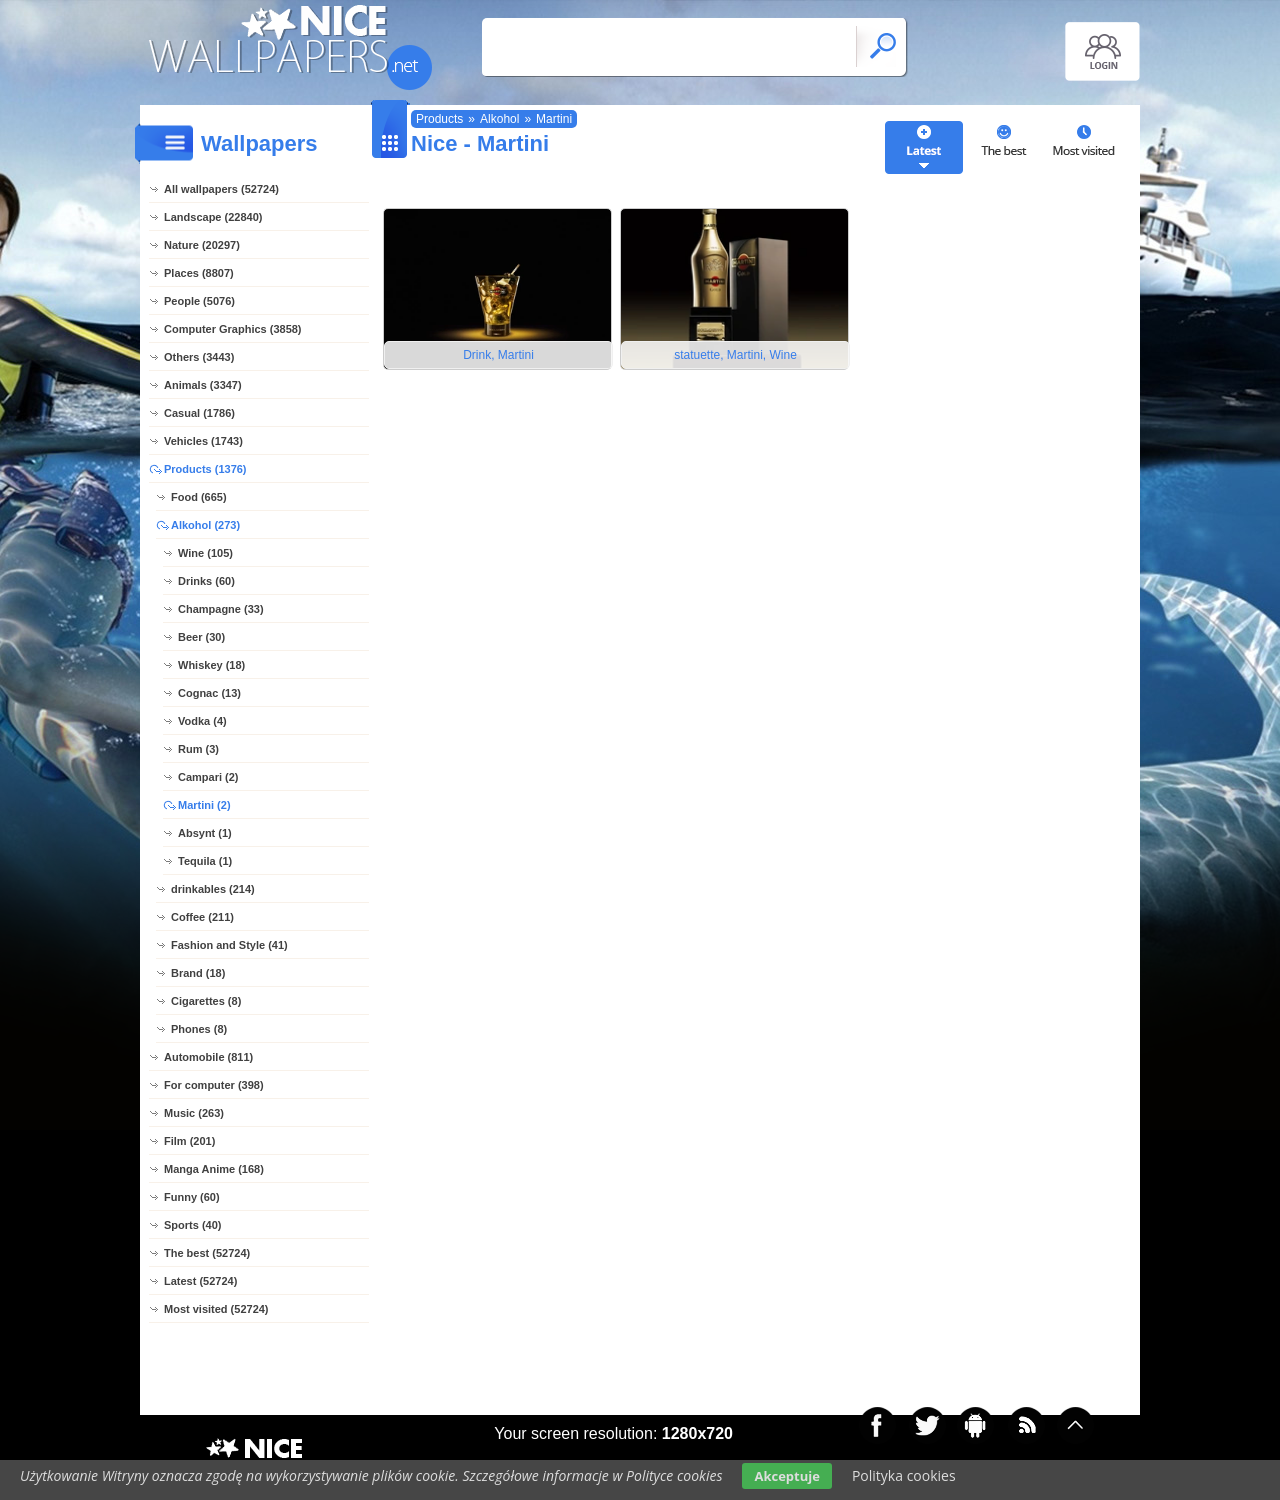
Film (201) (189, 1141)
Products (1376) (205, 469)
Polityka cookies (904, 1475)
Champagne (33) (221, 609)
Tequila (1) (205, 861)
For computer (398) (214, 1085)
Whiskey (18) (211, 665)
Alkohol (499, 119)
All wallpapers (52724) (221, 189)
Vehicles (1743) (203, 441)
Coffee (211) (202, 917)
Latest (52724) (200, 1281)
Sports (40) (192, 1225)
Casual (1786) (199, 413)
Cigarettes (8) (206, 1001)
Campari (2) (208, 777)
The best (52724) (207, 1253)
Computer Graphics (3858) (233, 329)
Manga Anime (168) (214, 1169)
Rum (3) (198, 749)
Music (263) (194, 1113)
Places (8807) (199, 273)
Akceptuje (786, 1476)
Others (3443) (199, 357)
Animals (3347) (203, 385)
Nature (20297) (202, 245)
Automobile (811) (208, 1057)
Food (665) (199, 497)
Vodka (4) (202, 721)
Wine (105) (205, 553)
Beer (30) (201, 637)
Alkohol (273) (205, 525)
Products (439, 119)
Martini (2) (204, 805)
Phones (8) (199, 1029)
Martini (554, 119)
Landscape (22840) (213, 217)
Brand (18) (198, 973)
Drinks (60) (206, 581)
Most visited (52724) (216, 1309)
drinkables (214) (213, 889)
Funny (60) (192, 1197)
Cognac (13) (209, 693)
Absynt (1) (205, 833)
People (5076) (199, 301)
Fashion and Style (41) (229, 945)
